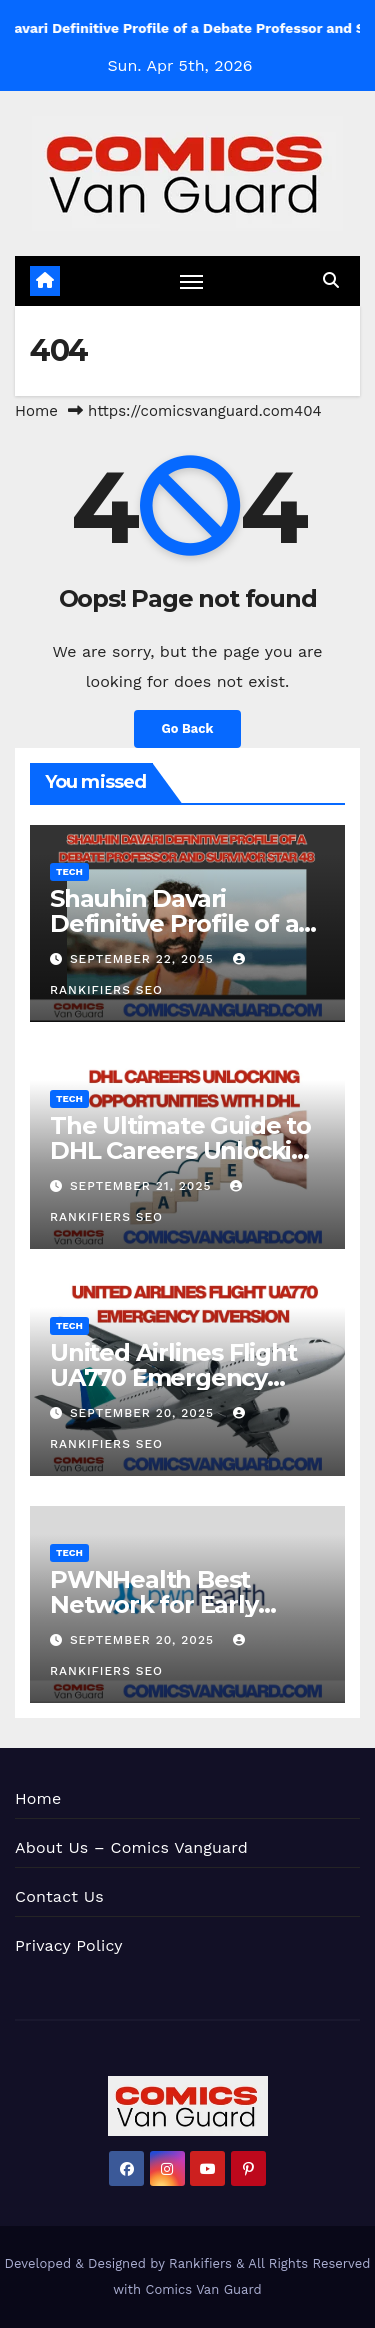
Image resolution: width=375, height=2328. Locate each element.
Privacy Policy (69, 1945)
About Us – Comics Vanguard (131, 1847)
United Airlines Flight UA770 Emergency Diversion (173, 1377)
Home (36, 411)
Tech (69, 871)
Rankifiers (200, 2263)
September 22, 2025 (144, 959)
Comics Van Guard (204, 2289)
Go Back (188, 728)
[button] (331, 280)
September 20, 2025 (144, 1413)
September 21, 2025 (143, 1186)
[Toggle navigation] (192, 281)
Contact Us (59, 1896)
